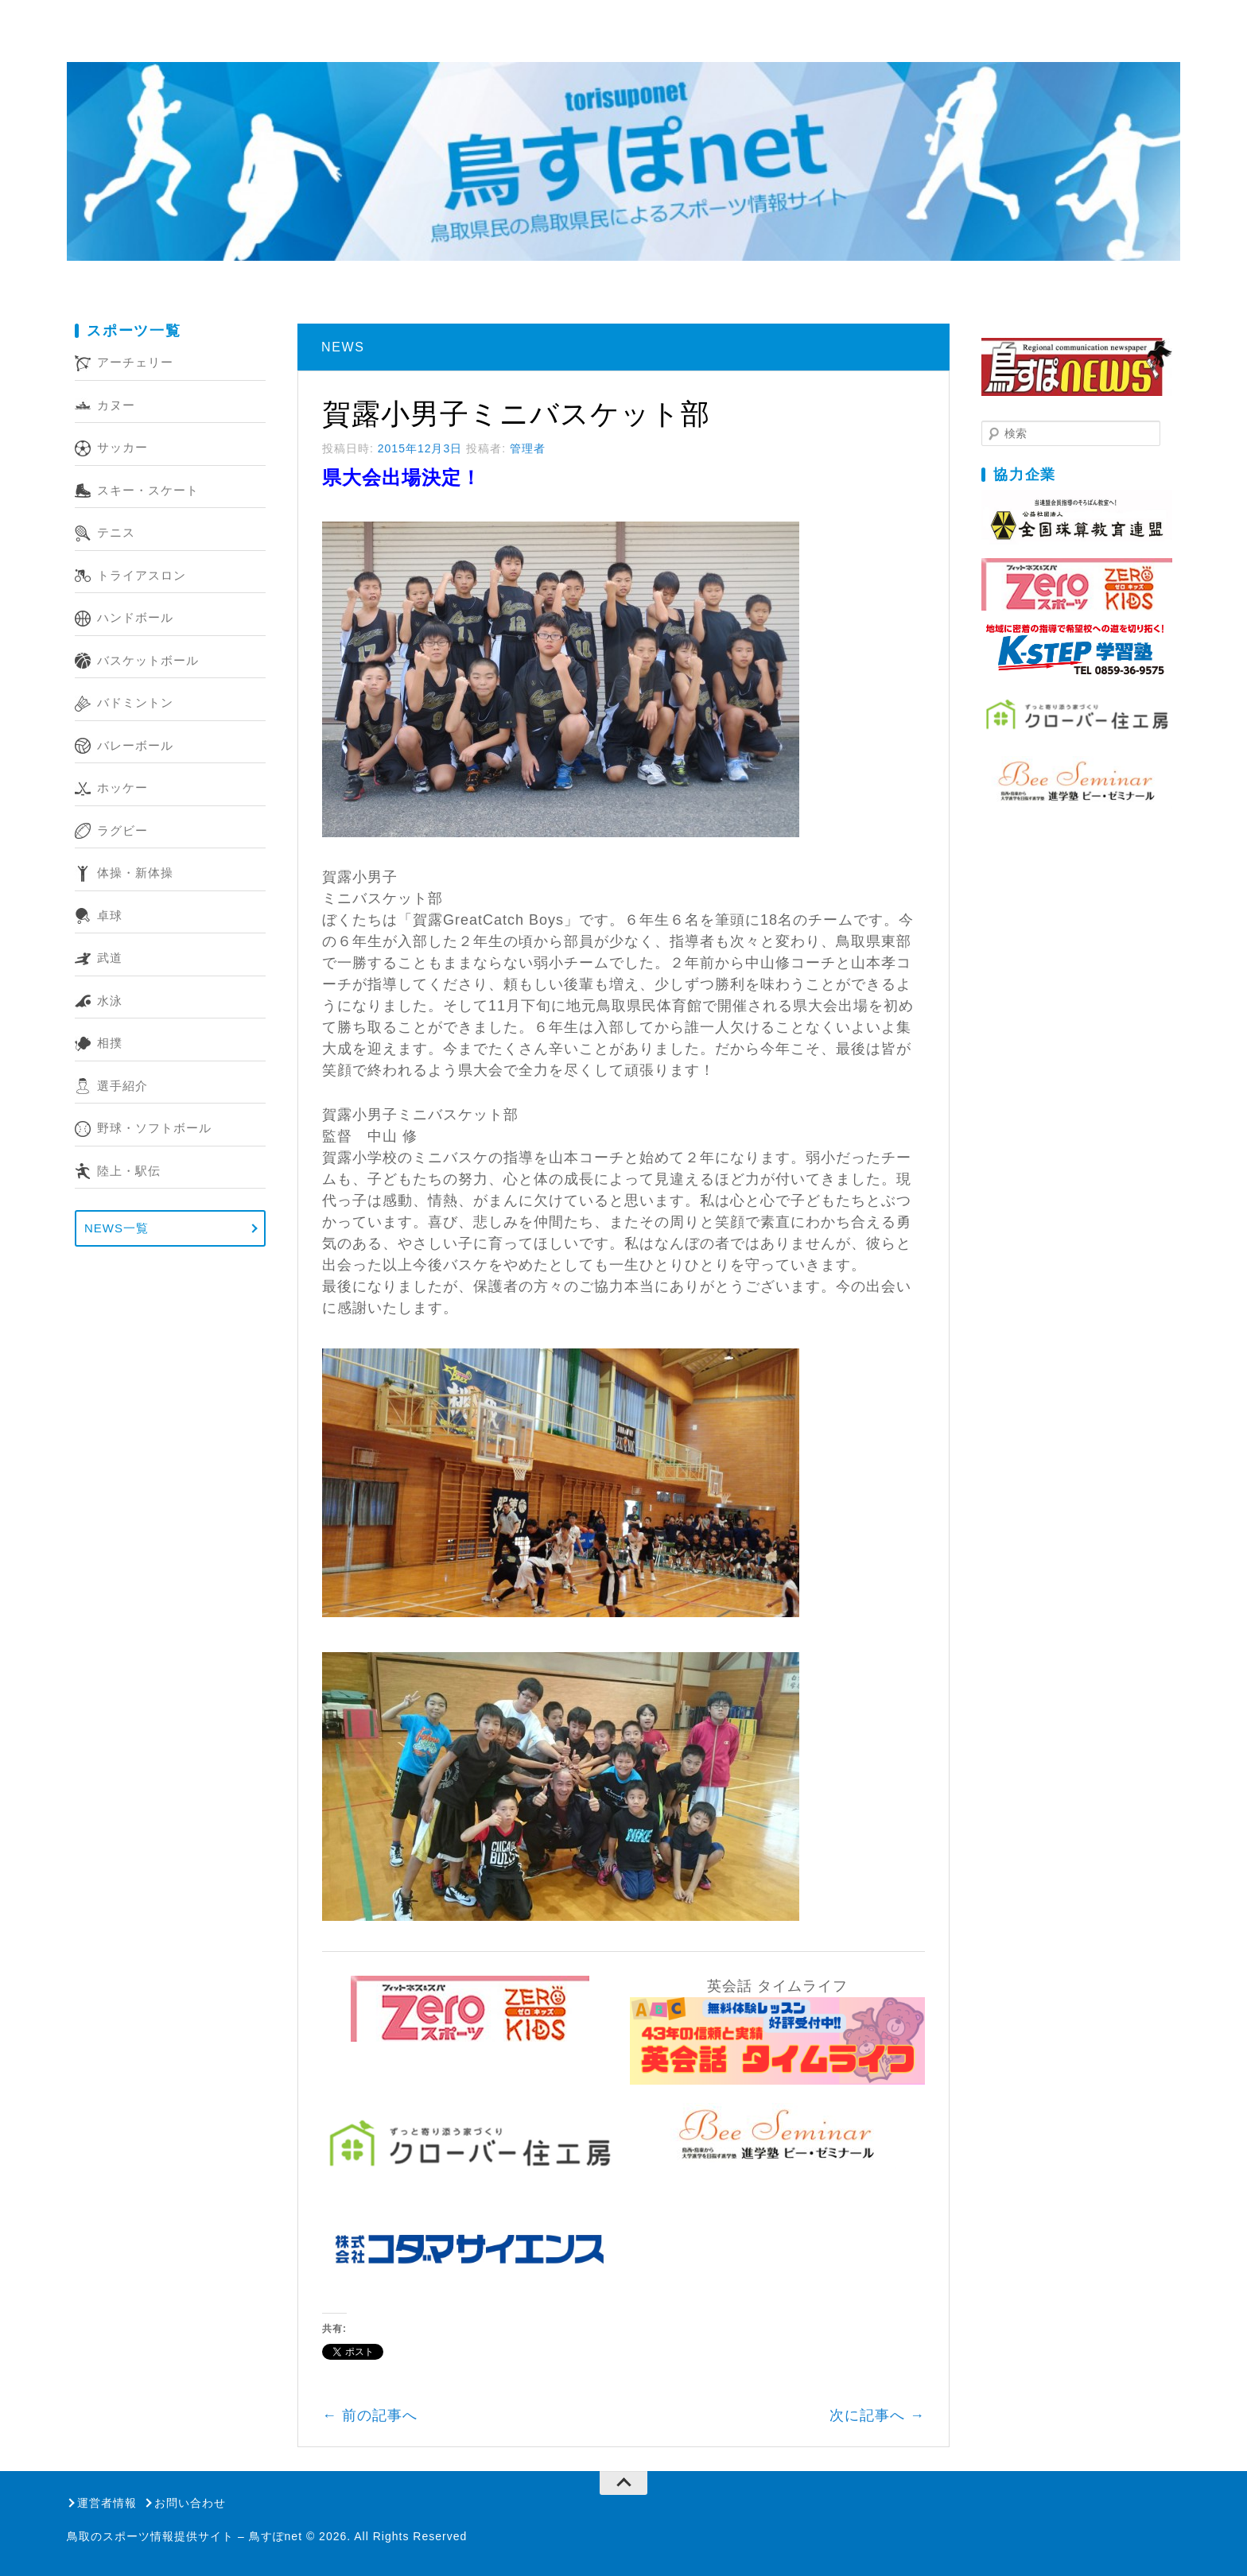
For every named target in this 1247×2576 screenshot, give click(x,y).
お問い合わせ (190, 2502)
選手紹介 (122, 1085)
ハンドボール (135, 617)
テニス (116, 532)
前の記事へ (370, 2415)
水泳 (109, 1000)
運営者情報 (107, 2502)
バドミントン (135, 702)
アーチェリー (135, 362)
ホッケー (122, 787)
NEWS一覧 (116, 1228)
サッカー (122, 447)
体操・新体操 (135, 872)
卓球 (109, 915)
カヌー (116, 405)
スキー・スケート (148, 490)
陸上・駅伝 (129, 1170)
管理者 (528, 448)
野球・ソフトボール (154, 1128)
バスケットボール (148, 660)
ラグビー (122, 830)
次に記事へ (877, 2415)
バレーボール (135, 745)
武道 (109, 957)
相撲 (109, 1042)
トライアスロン (141, 575)
